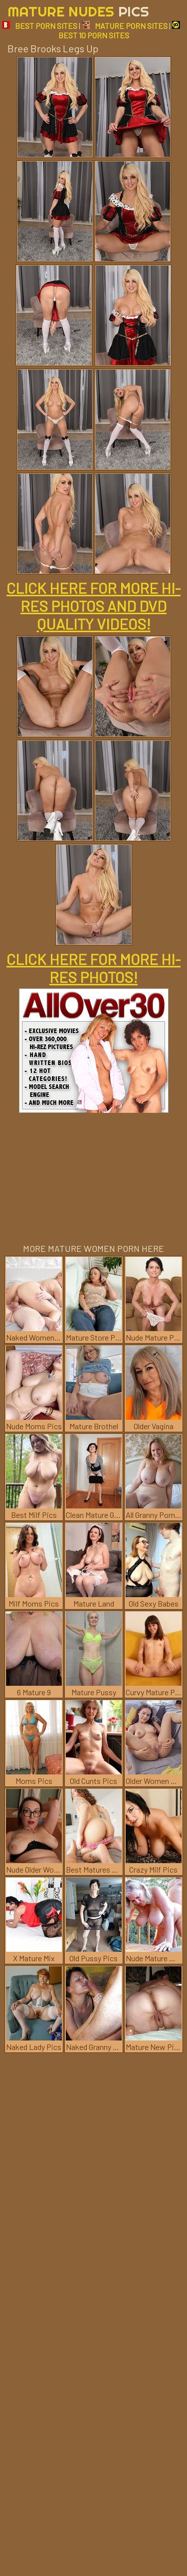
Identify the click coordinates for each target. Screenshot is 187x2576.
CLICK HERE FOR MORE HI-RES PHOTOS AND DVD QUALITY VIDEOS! (93, 606)
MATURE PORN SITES (125, 25)
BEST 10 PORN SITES (119, 30)
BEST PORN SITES (39, 25)
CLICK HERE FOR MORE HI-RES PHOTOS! (93, 968)
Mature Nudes (78, 11)
